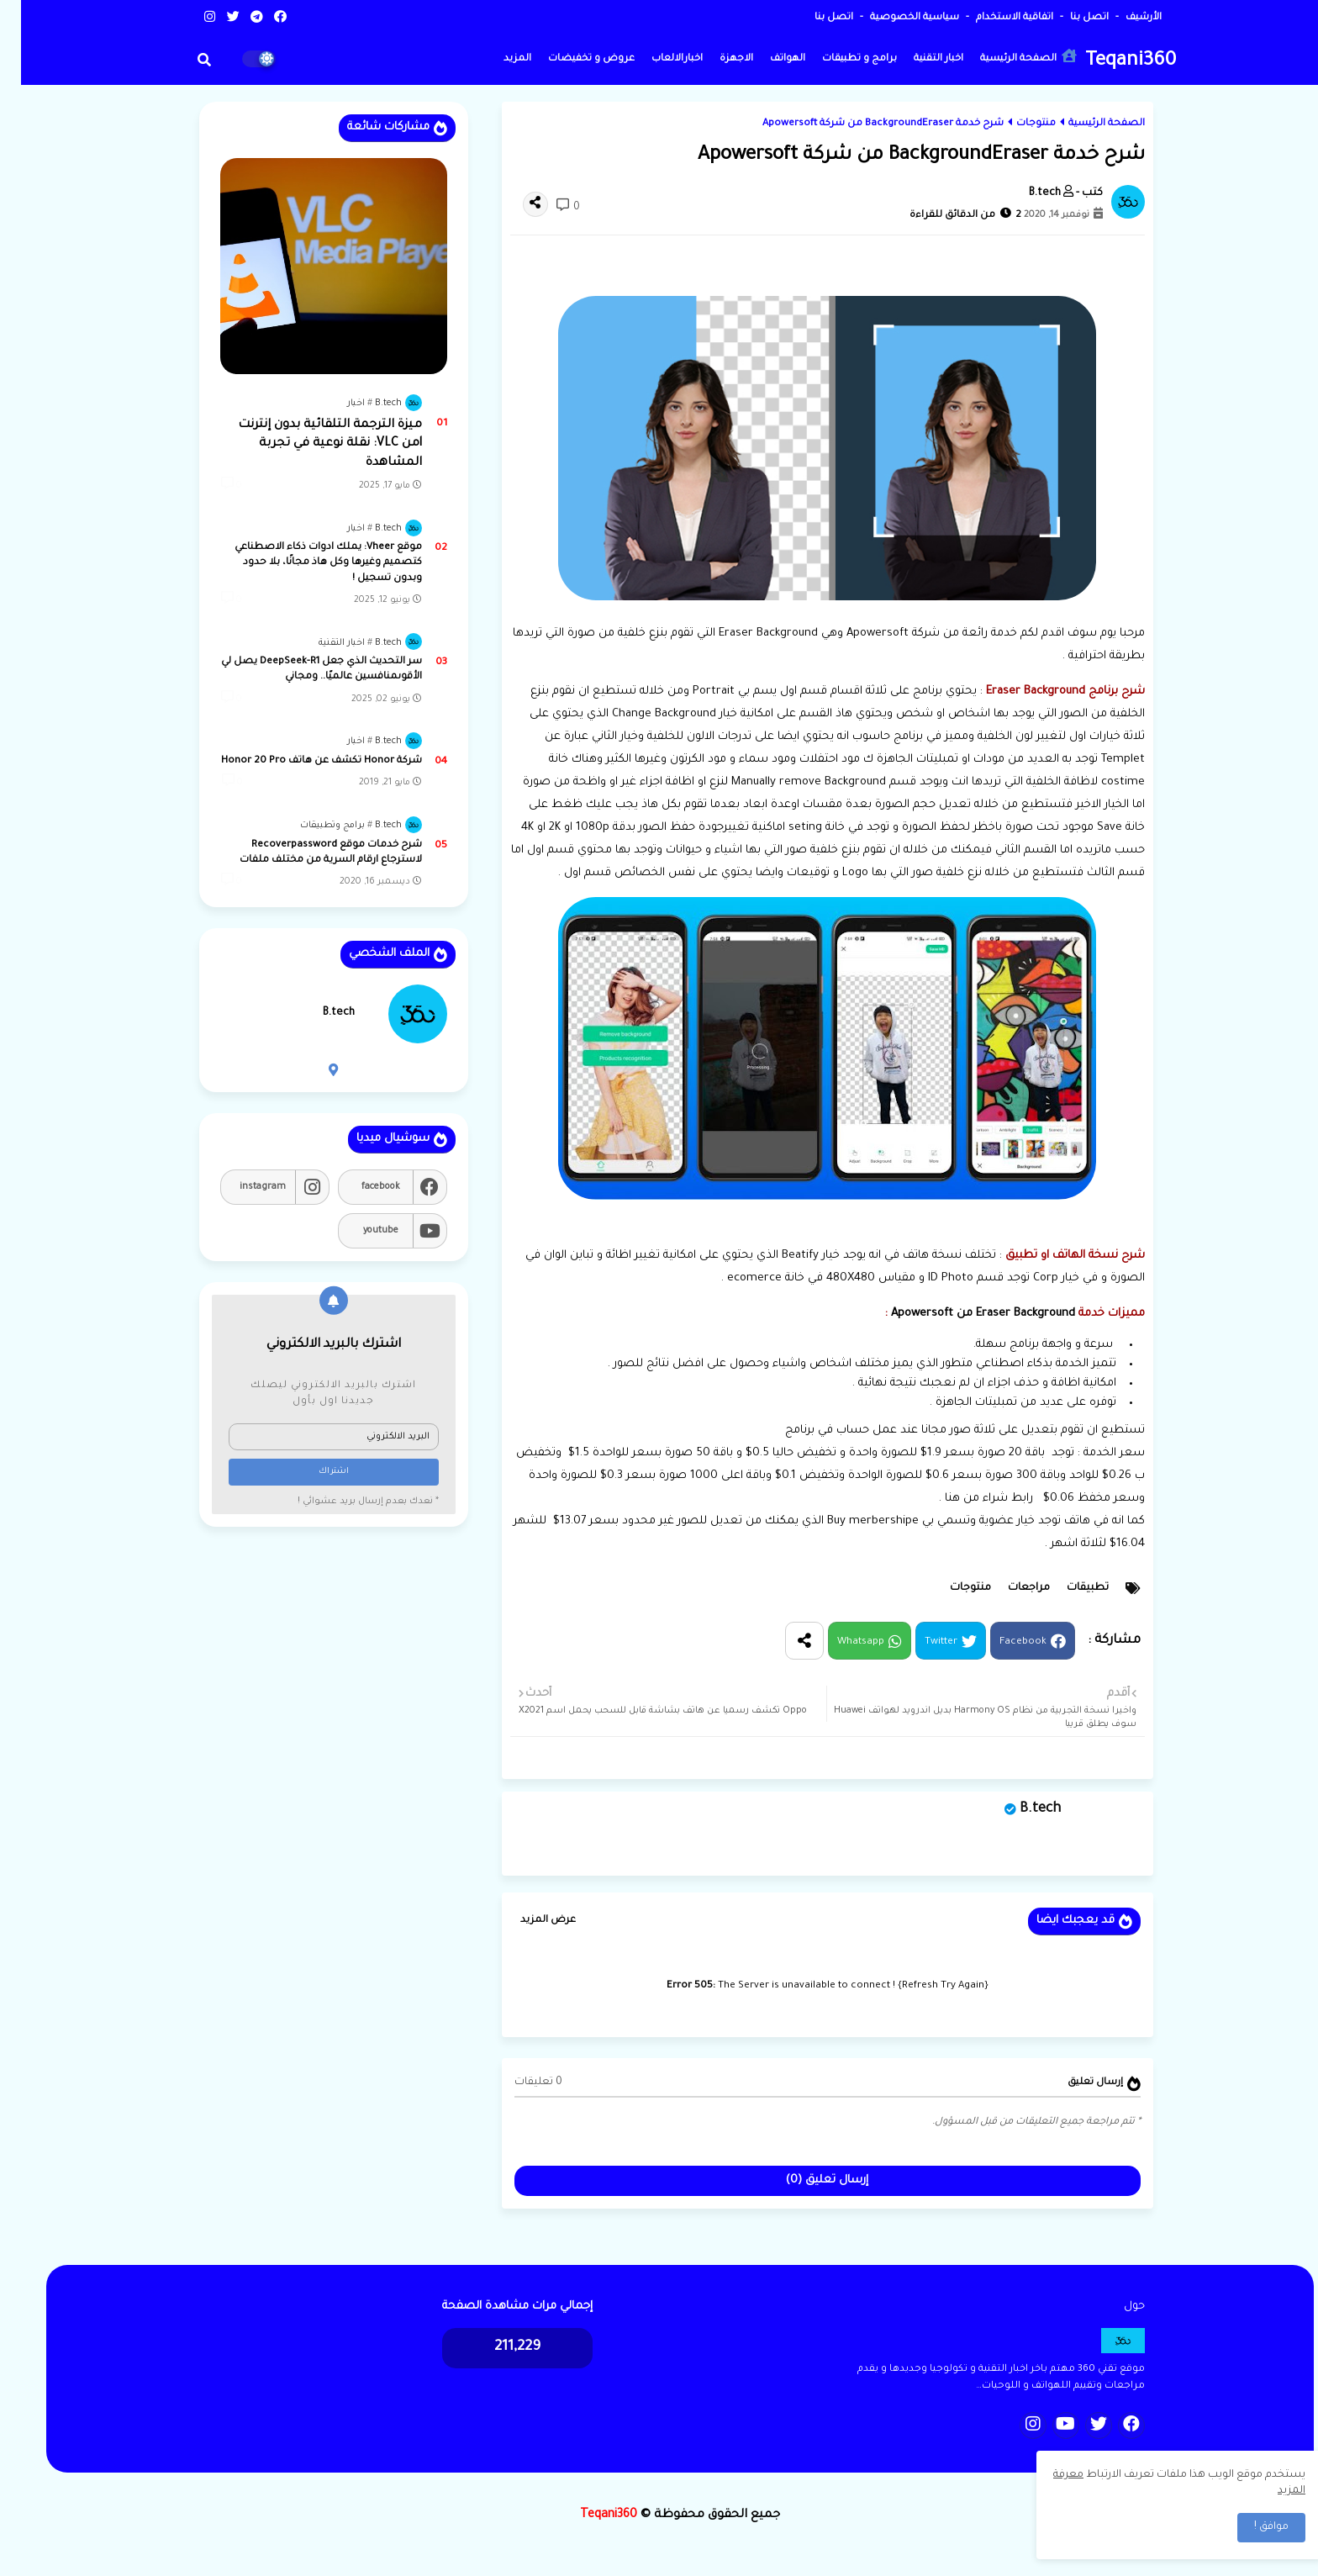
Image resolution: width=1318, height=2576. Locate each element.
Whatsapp (839, 1642)
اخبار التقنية (917, 59)
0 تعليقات (517, 2082)
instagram (242, 1187)
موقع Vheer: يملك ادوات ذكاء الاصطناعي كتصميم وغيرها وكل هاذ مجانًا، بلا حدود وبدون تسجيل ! (307, 562)
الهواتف (766, 59)
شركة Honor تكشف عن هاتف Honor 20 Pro (300, 761)
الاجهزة (715, 59)
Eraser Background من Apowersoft (962, 1313)
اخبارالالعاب (656, 59)
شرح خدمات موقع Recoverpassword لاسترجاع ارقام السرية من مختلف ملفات (310, 853)
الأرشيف (1121, 18)
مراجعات (1008, 1588)
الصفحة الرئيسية (1007, 57)
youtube (359, 1231)
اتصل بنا (1067, 18)
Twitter (920, 1642)
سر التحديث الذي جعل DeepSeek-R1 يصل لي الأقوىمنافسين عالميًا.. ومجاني (300, 670)
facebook (359, 1187)
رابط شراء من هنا (968, 1498)
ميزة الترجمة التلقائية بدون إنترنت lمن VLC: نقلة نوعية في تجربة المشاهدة (309, 444)
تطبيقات (1067, 1588)
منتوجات (1015, 124)
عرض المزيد (527, 1920)
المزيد (496, 59)
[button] (183, 60)
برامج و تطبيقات (838, 59)
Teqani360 (1109, 61)
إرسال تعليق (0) (806, 2180)
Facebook (1001, 1642)
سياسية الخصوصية (892, 18)
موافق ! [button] (1250, 2527)
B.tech (1019, 1809)
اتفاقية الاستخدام (992, 18)
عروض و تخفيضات (570, 59)
